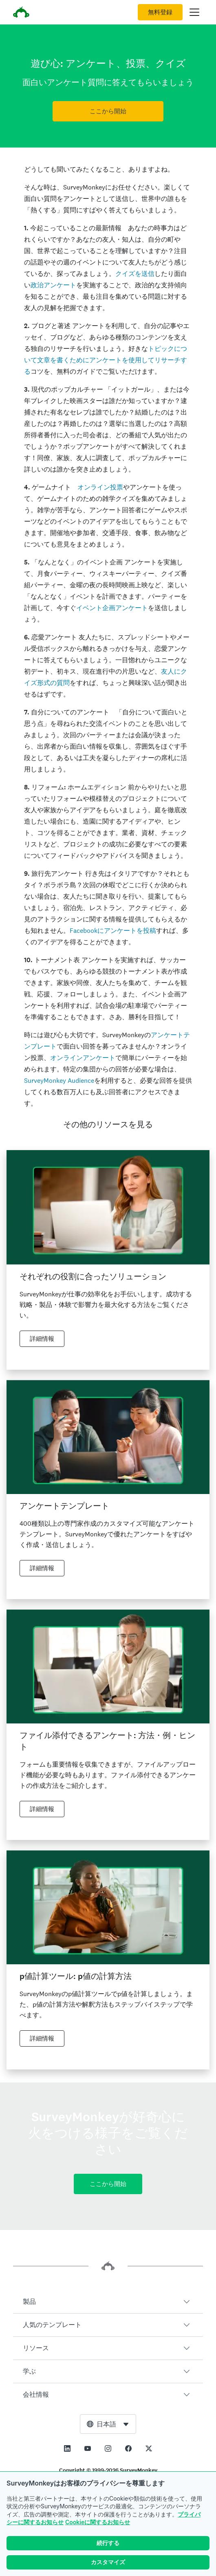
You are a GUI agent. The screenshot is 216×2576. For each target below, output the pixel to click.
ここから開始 (108, 111)
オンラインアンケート (82, 1057)
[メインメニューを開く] (194, 12)
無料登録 (160, 12)
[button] (108, 2301)
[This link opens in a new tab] (67, 2448)
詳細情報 (42, 1339)
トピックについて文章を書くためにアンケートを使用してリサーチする (105, 360)
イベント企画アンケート (112, 608)
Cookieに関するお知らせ (97, 2522)
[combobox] (108, 2424)
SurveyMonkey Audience (59, 1080)
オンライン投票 (100, 487)
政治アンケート (53, 285)
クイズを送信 (134, 273)
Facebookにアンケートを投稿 (113, 930)
